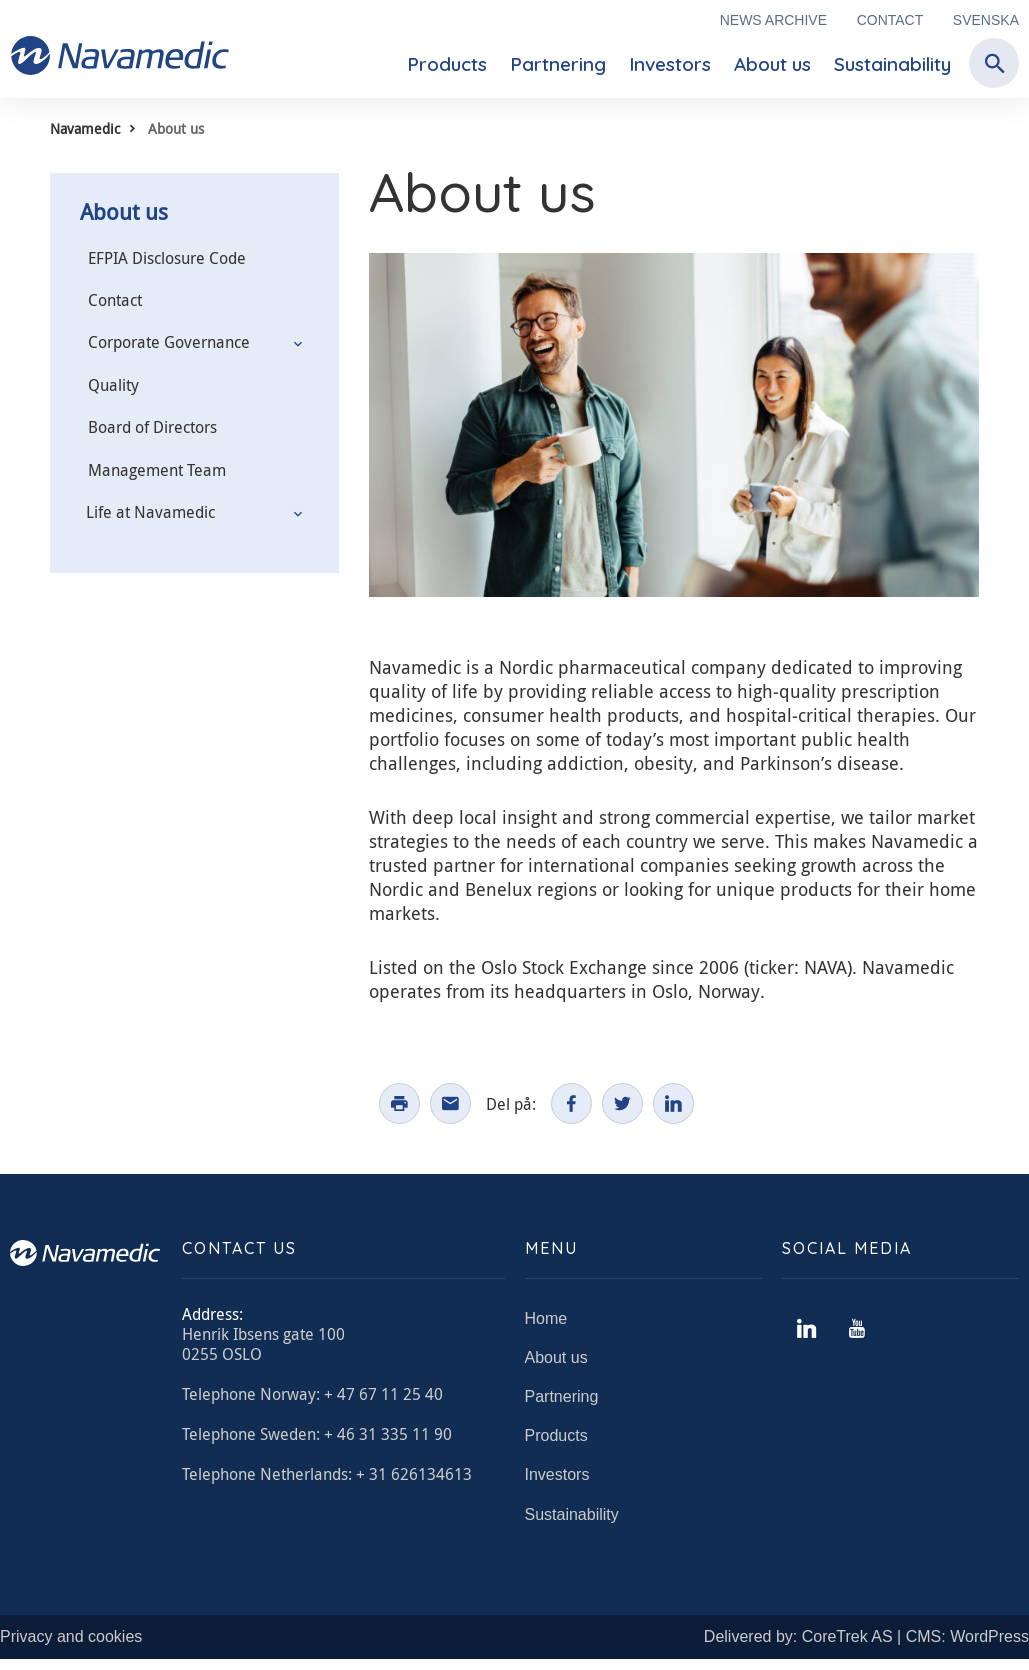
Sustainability (892, 64)
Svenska (986, 20)
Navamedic (85, 128)
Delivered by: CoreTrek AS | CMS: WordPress (866, 1647)
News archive (773, 20)
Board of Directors (152, 427)
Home (546, 1329)
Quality (113, 385)
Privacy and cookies (71, 1647)
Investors (670, 64)
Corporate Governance (169, 342)
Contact (890, 20)
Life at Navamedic (150, 512)
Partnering (558, 64)
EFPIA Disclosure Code (167, 258)
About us (772, 64)
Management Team (157, 470)
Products (447, 64)
